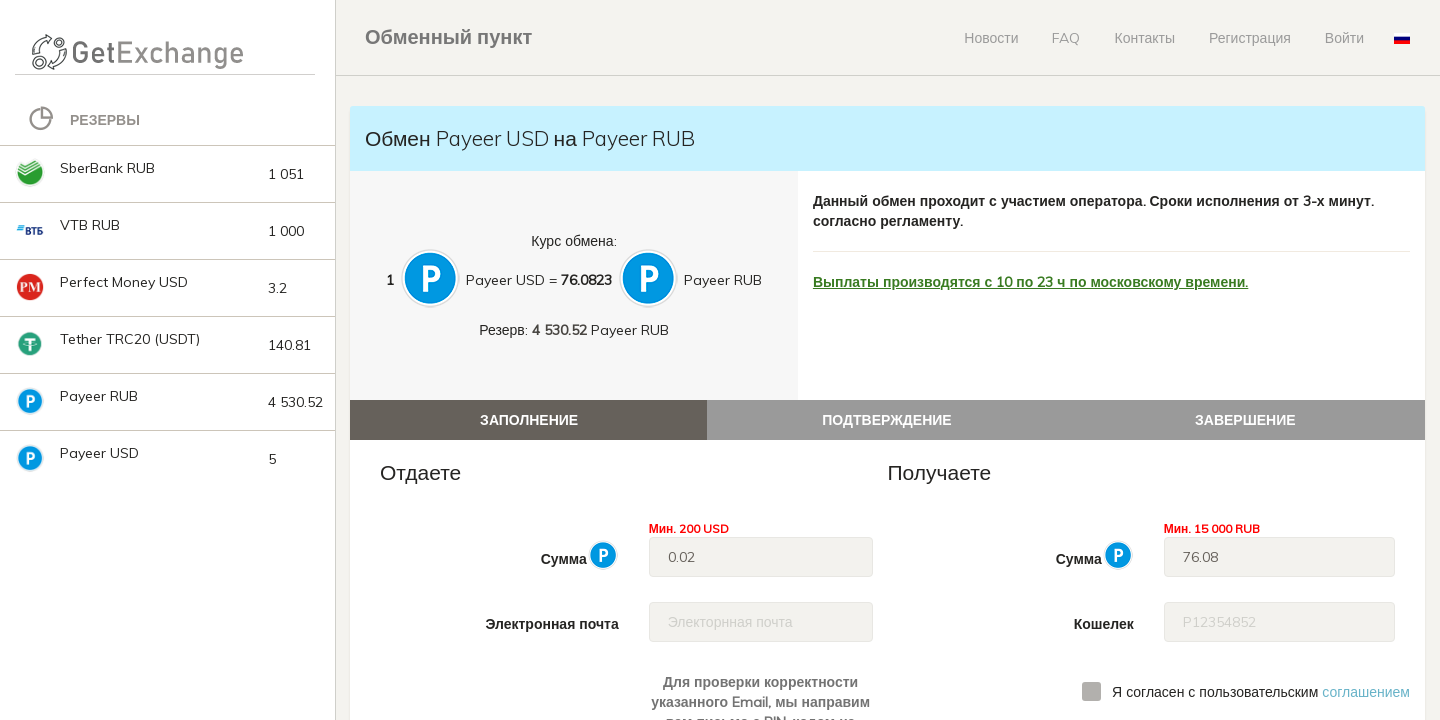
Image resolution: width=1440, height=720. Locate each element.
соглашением (1366, 692)
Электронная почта (551, 624)
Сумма (580, 555)
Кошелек (1104, 624)
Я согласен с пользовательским (1261, 692)
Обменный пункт (448, 36)
